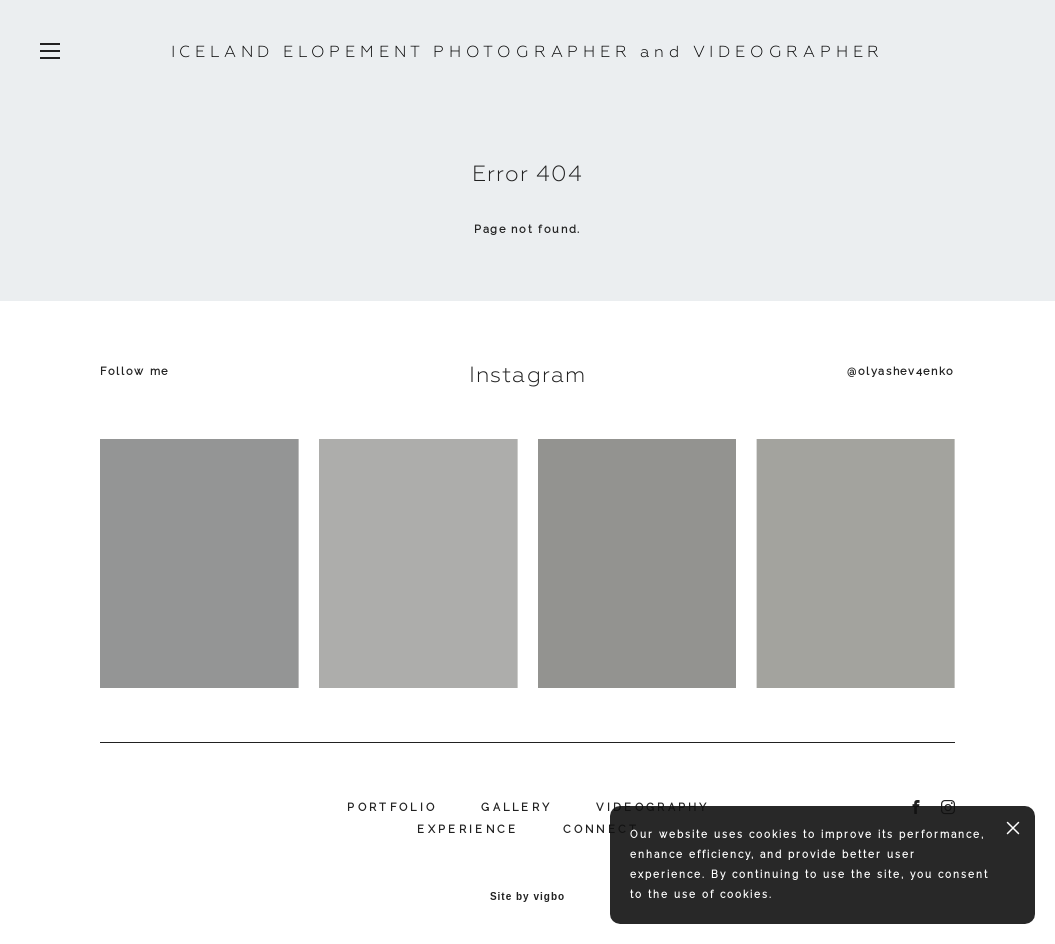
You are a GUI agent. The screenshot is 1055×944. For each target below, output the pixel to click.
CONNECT (601, 829)
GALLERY (516, 807)
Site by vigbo (527, 897)
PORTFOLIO (392, 807)
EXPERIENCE (467, 829)
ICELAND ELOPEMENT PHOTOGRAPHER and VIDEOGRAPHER (528, 52)
